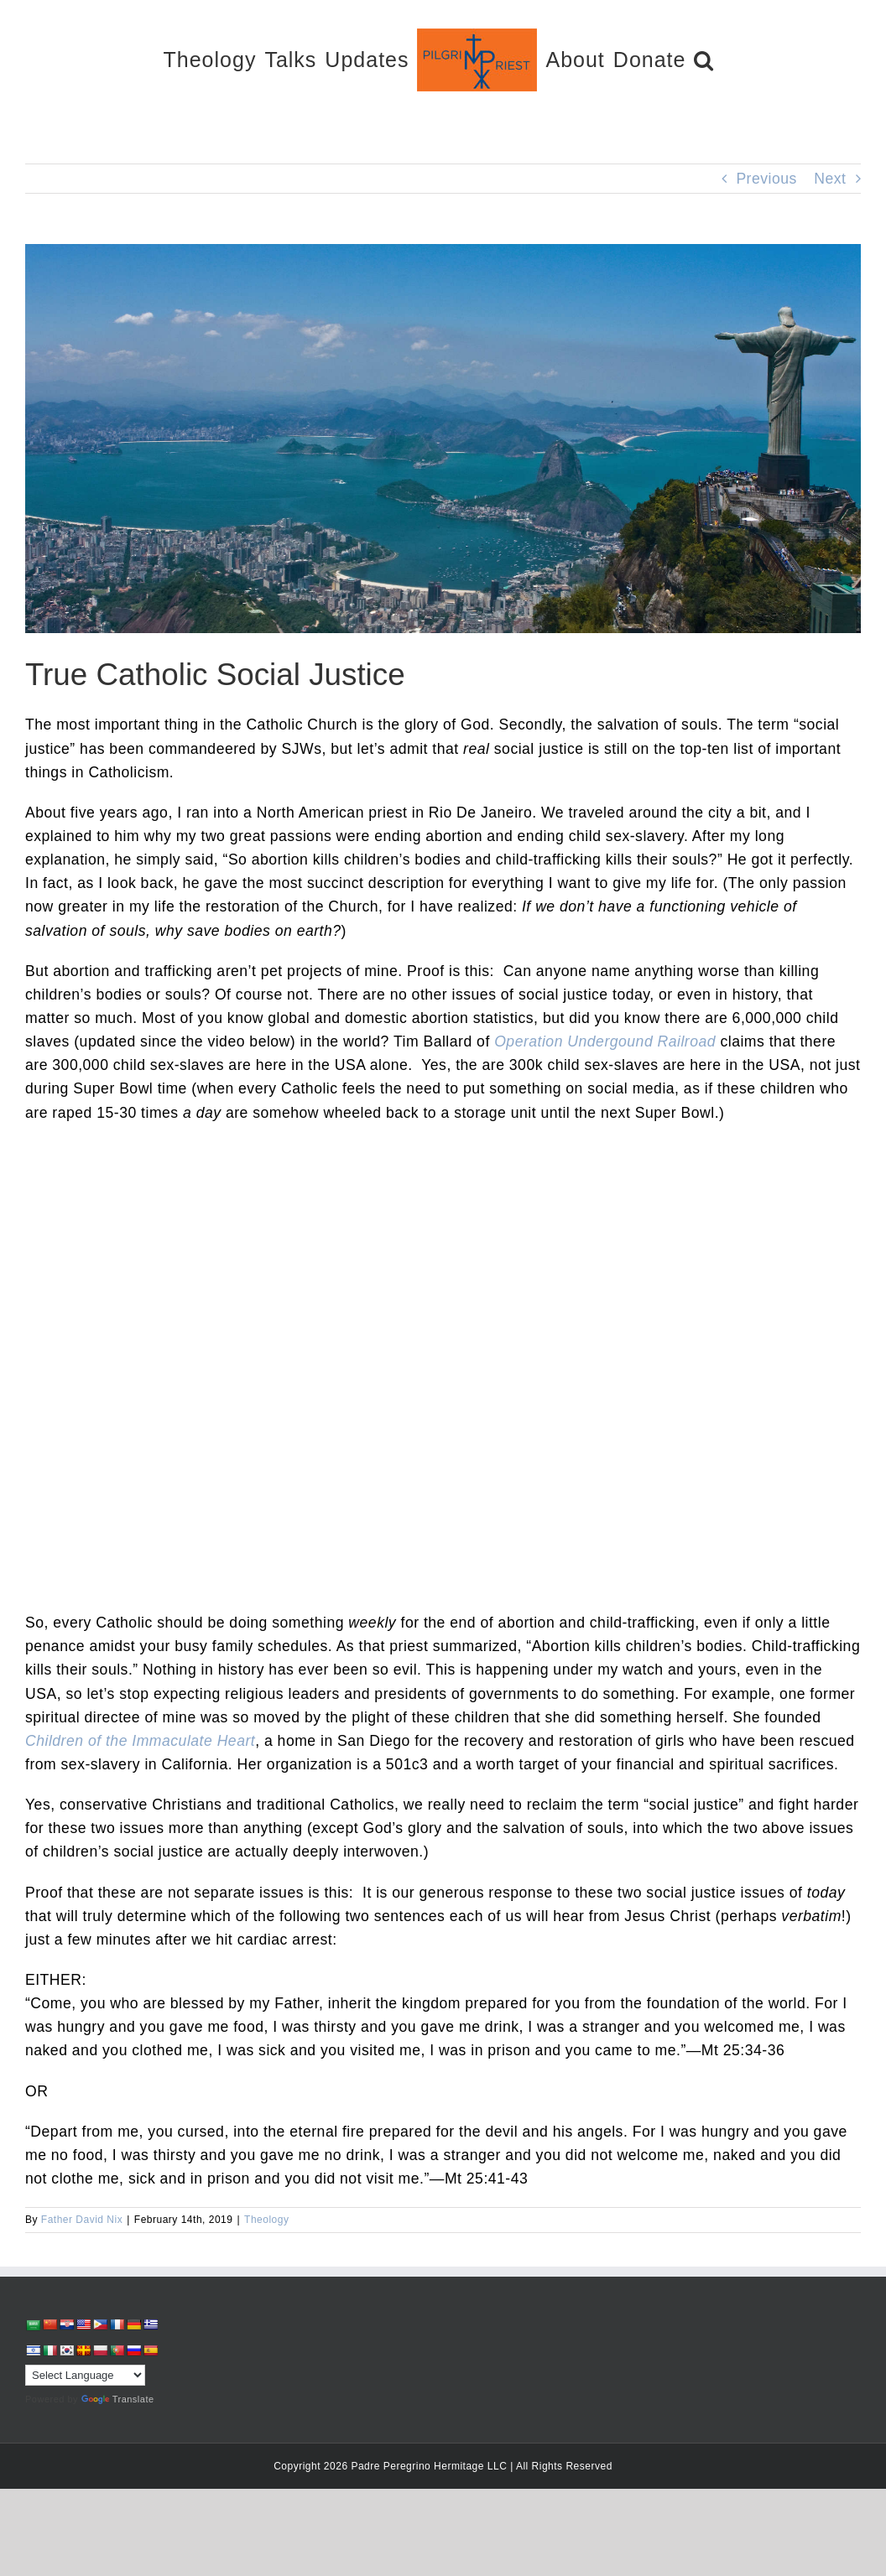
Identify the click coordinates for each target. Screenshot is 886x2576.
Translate (117, 2399)
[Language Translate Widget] (85, 2375)
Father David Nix (81, 2219)
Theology (266, 2219)
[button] (704, 59)
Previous (766, 178)
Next (830, 178)
